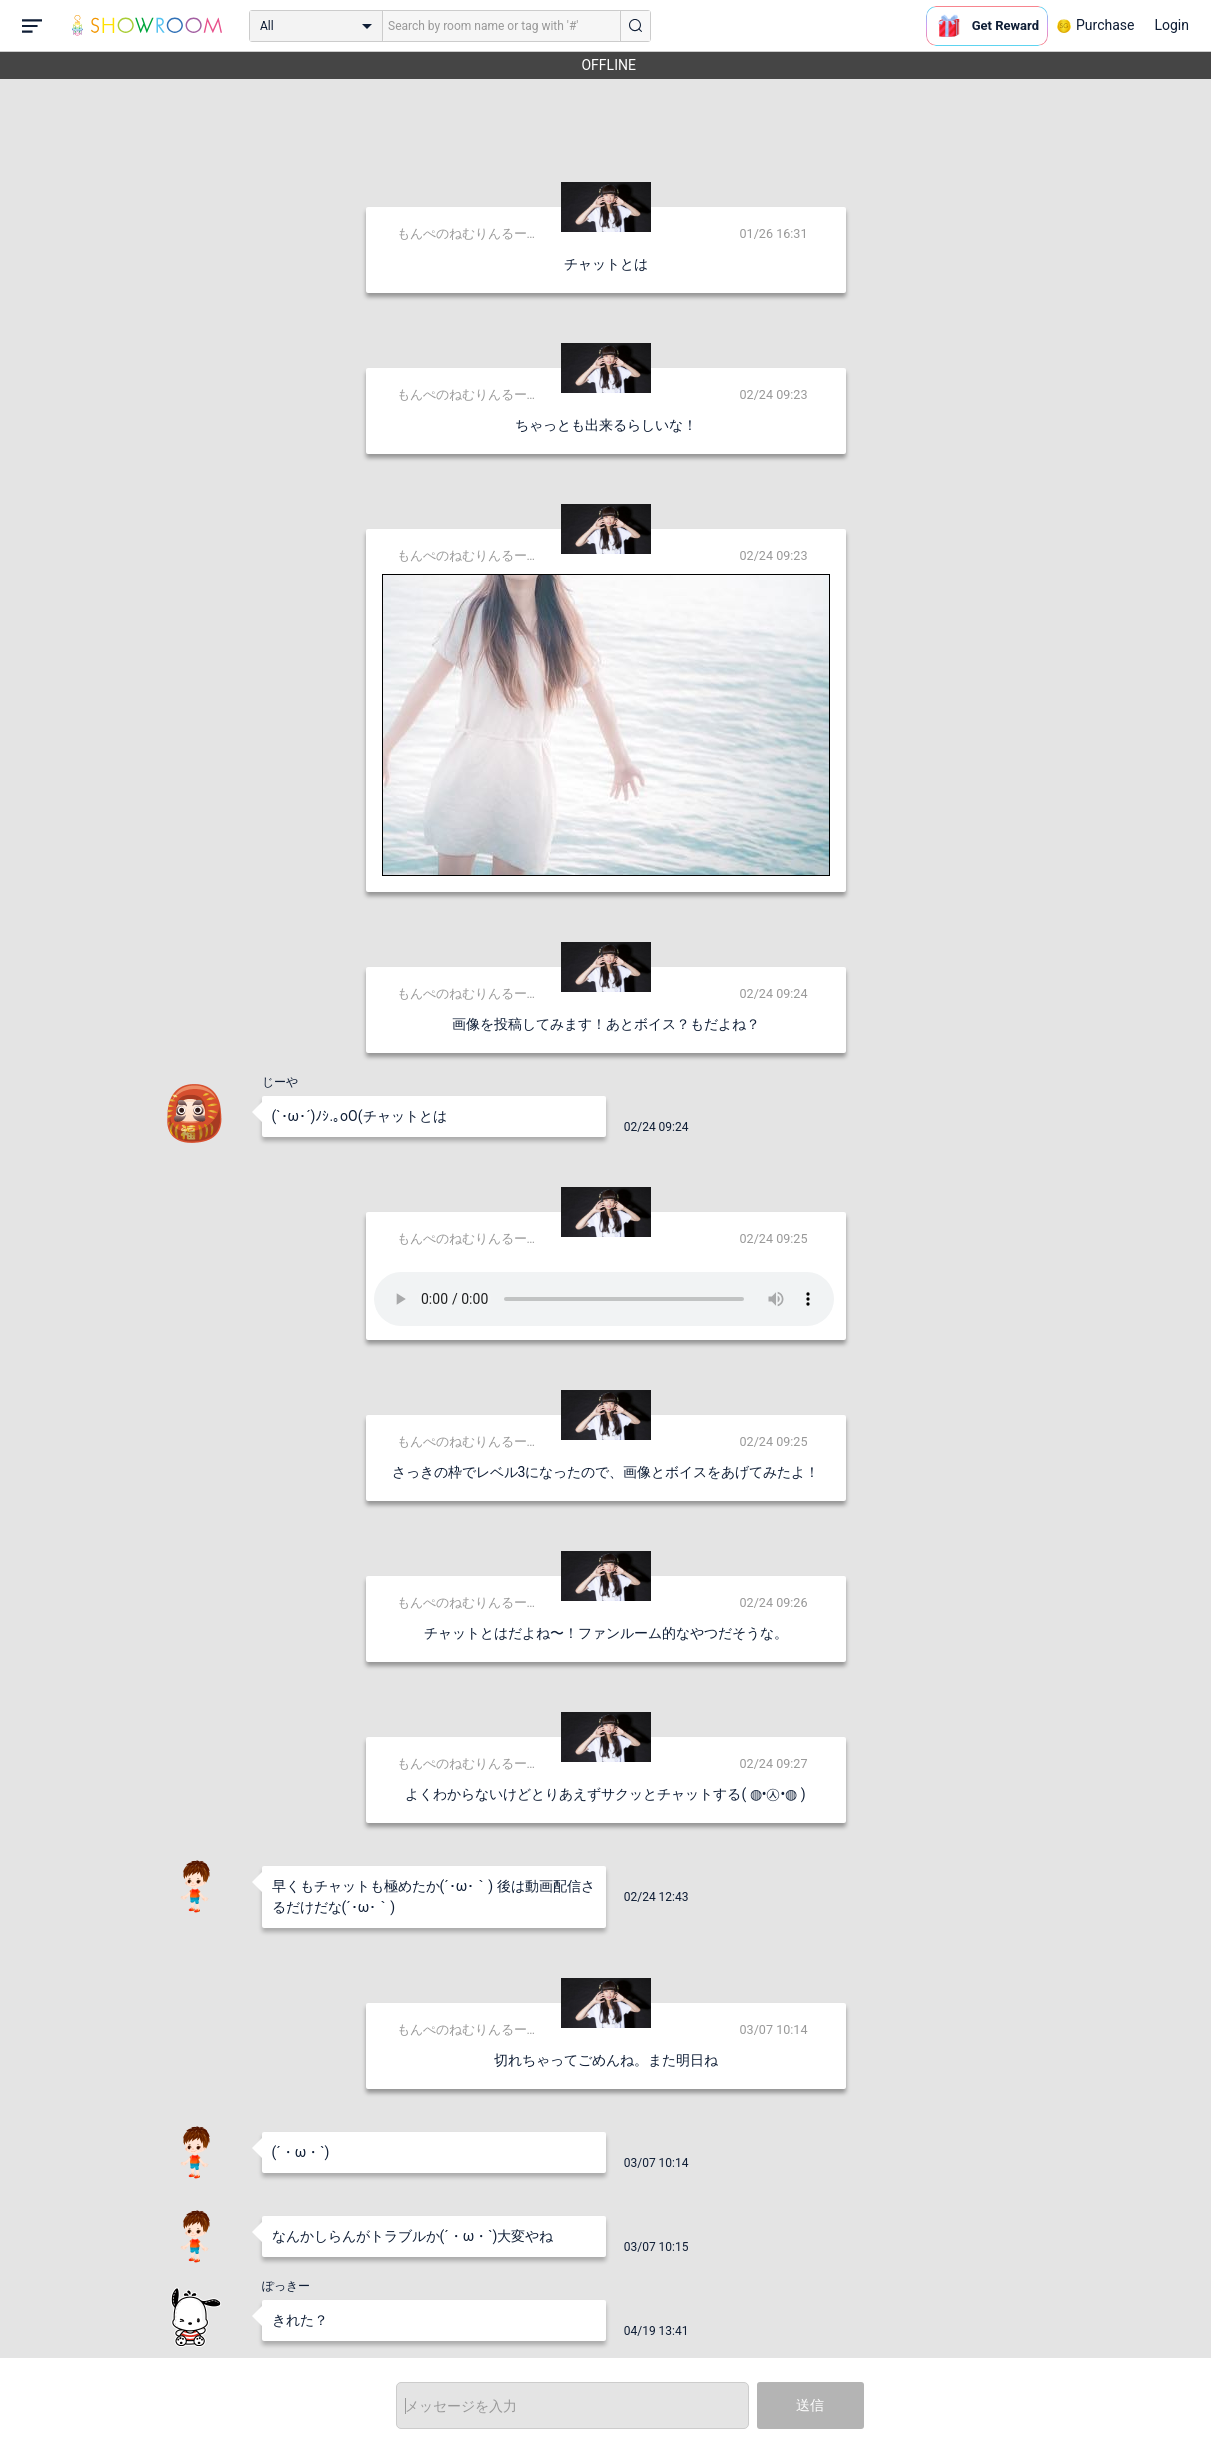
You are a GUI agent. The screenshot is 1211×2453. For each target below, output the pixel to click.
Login (1171, 25)
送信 (810, 2405)
